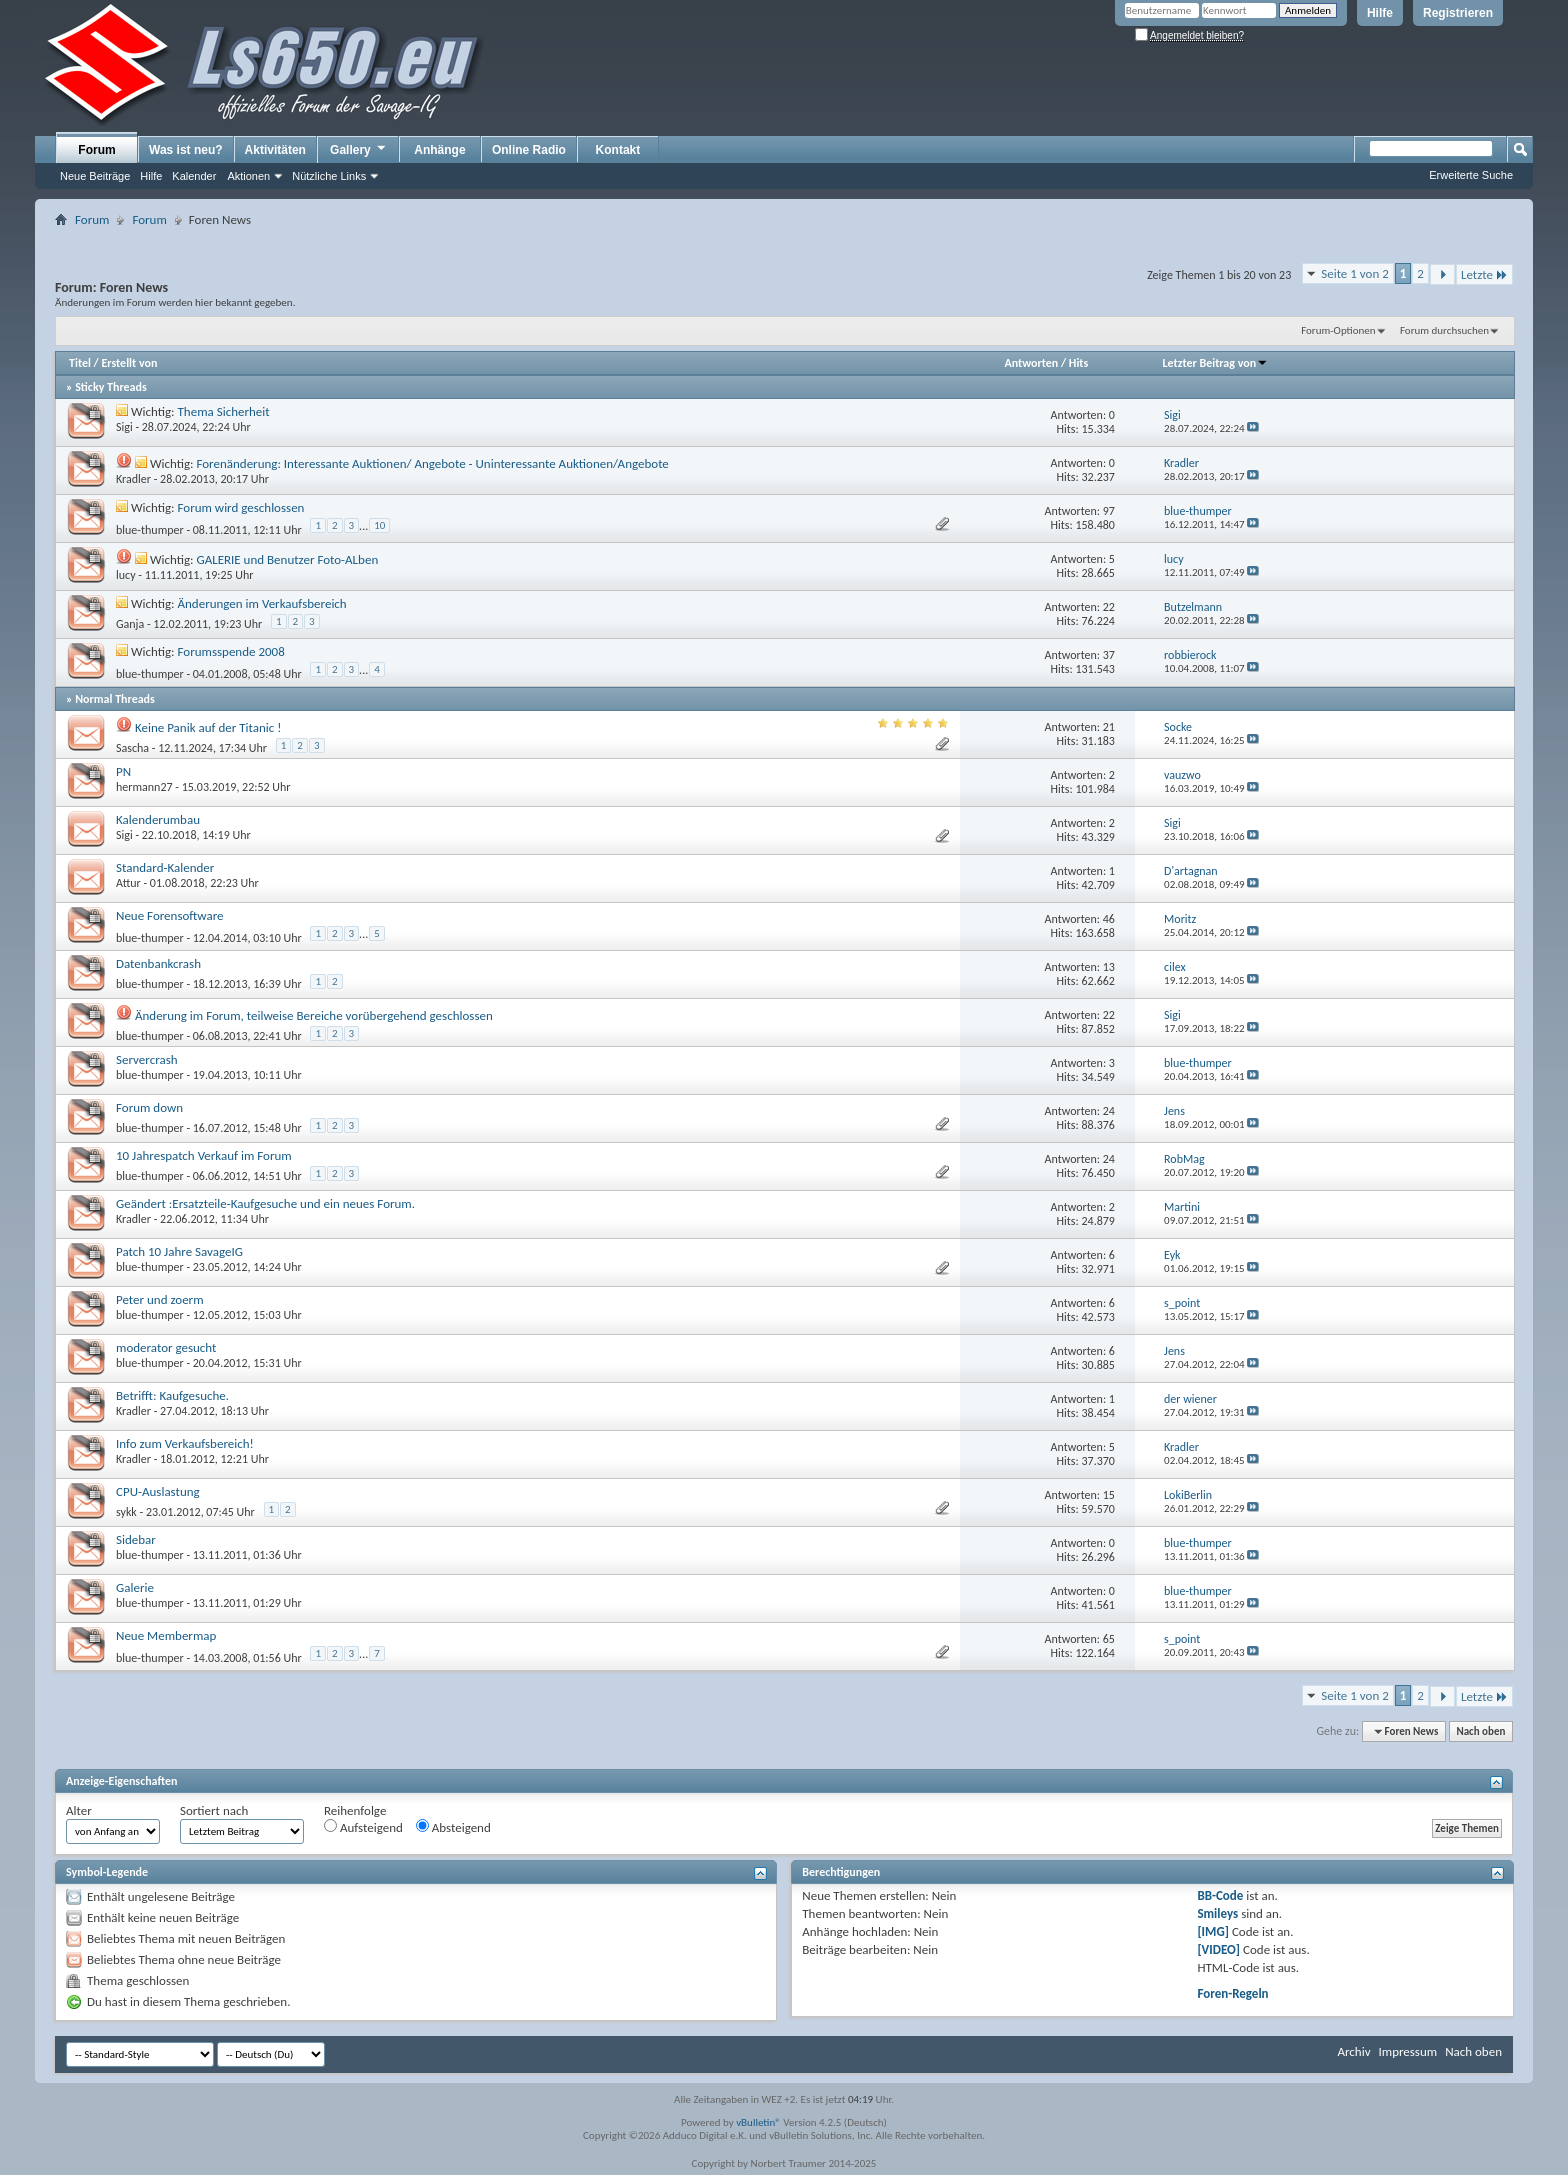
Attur (128, 883)
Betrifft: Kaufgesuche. (172, 1395)
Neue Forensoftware (170, 915)
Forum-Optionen (1338, 330)
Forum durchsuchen (1444, 330)
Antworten (1031, 363)
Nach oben (1480, 1731)
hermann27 (144, 787)
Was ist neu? (186, 150)
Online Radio (529, 150)
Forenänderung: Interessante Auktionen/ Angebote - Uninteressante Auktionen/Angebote (432, 463)
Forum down (149, 1107)
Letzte (1484, 274)
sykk (126, 1512)
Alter (79, 1810)
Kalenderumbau (158, 819)
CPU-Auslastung (158, 1491)
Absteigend (453, 1827)
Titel (80, 363)
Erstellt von (129, 363)
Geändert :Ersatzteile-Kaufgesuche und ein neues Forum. (265, 1203)
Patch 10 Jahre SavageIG (179, 1251)
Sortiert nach (214, 1810)
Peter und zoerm (160, 1299)
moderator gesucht (166, 1347)
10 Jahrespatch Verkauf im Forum (204, 1155)
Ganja (130, 624)
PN (123, 771)
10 (379, 525)
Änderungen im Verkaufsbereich (262, 603)
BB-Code (1220, 1895)
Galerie (135, 1587)
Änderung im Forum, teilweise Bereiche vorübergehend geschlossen (314, 1015)
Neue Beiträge (95, 176)
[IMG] (1213, 1931)
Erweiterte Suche (1471, 175)
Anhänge (439, 150)
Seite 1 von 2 (1355, 273)
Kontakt (618, 150)
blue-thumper (150, 530)
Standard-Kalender (165, 867)
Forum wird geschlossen (241, 507)
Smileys (1217, 1913)
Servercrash (147, 1059)
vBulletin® (758, 2122)
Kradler (133, 479)
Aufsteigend (363, 1827)
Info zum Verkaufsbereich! (185, 1443)
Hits (1078, 363)
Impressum (1407, 2051)
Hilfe (1380, 13)
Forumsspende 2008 (231, 651)
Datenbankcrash (158, 963)
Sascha (132, 748)
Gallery (359, 149)
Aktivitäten (275, 150)
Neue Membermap (166, 1635)
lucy (126, 575)
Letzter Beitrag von (1216, 363)
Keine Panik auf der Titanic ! (208, 727)
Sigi (124, 427)
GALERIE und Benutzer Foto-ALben (287, 559)
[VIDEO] (1218, 1949)
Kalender (194, 176)
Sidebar (136, 1539)
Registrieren (1458, 13)
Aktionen (248, 176)
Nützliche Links (329, 176)
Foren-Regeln (1232, 1993)
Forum (96, 150)
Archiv (1353, 2051)
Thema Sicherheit (224, 411)
